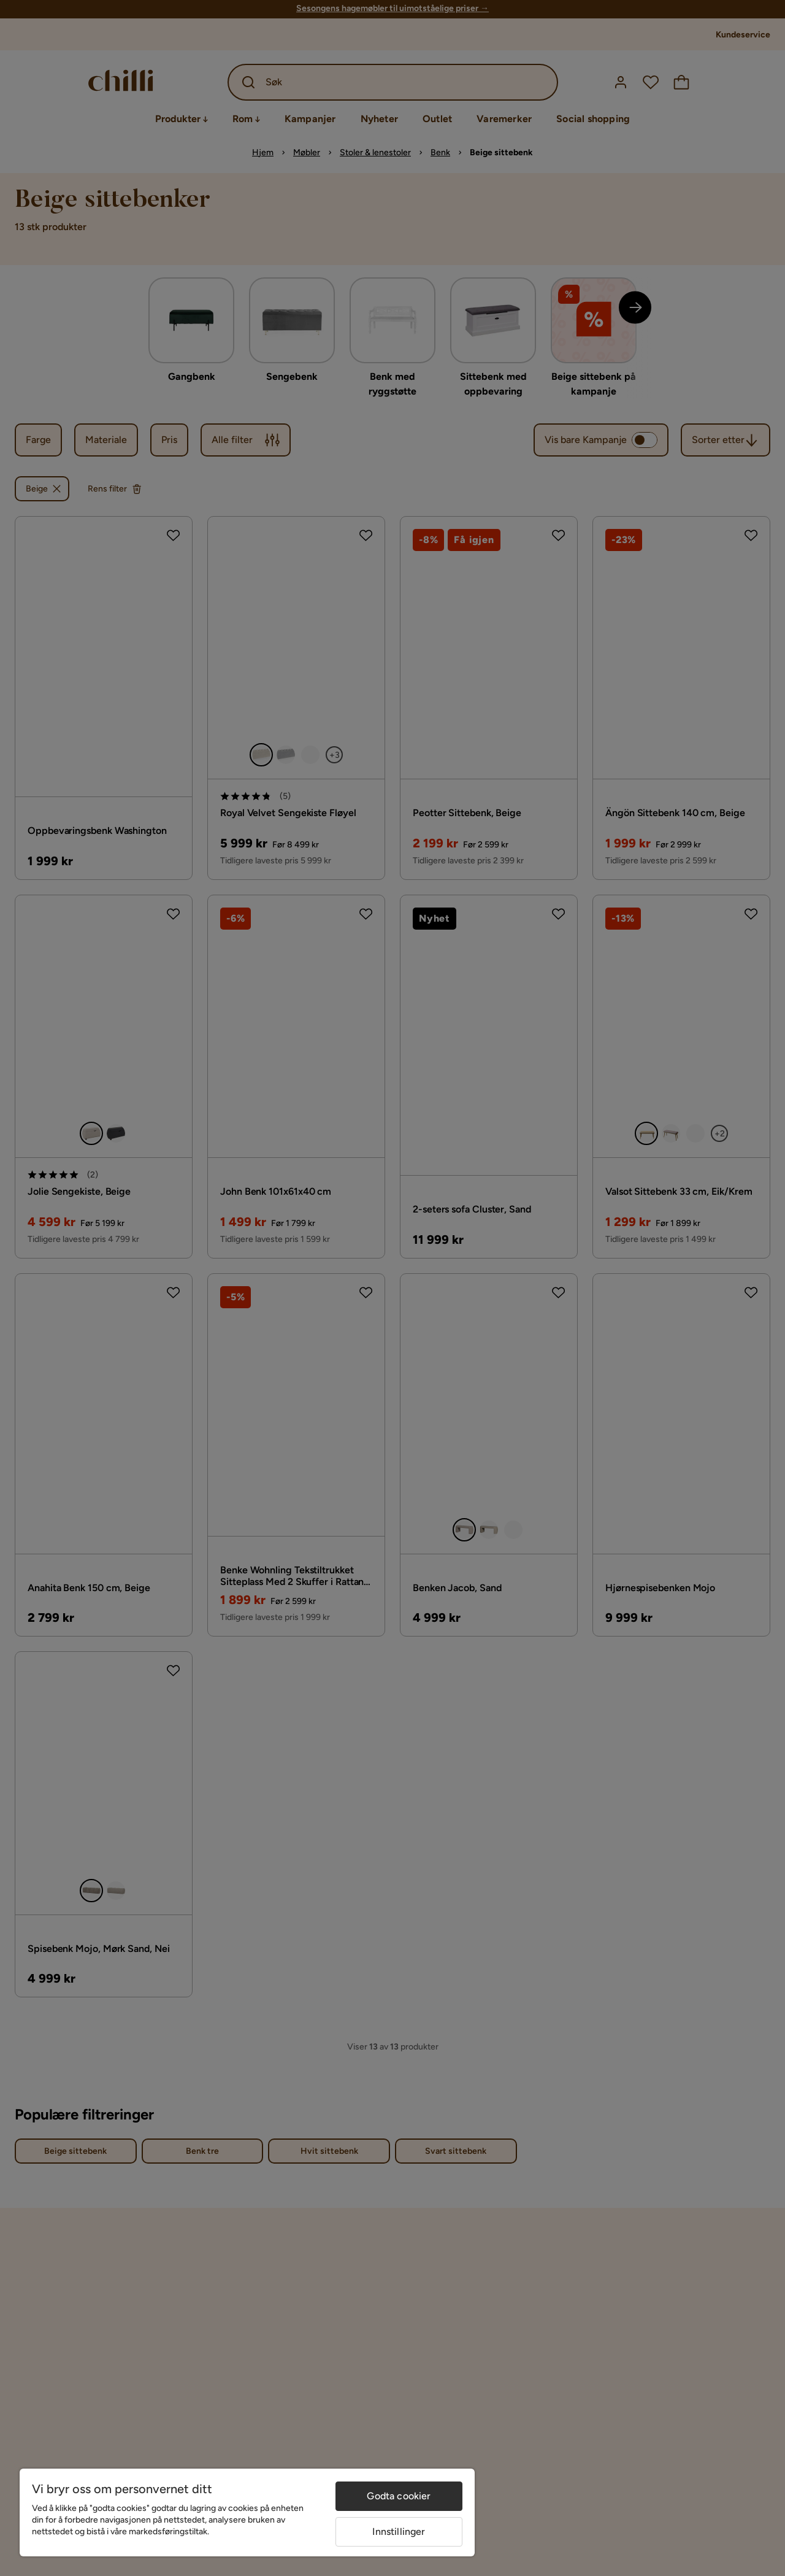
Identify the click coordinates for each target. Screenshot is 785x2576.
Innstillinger (398, 2531)
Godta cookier (399, 2496)
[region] (247, 2512)
